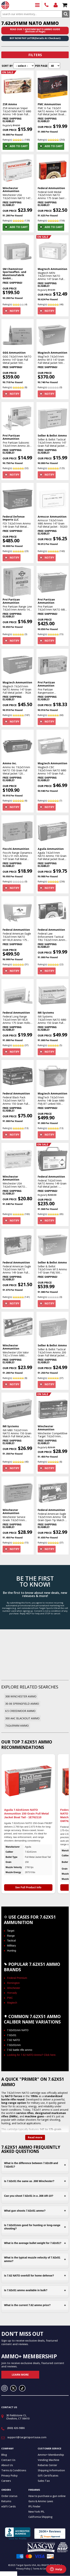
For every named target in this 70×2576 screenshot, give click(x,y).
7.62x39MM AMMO (17, 1725)
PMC (10, 1997)
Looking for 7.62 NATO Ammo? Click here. (31, 2054)
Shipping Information (51, 2470)
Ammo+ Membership (51, 2454)
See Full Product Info (28, 1887)
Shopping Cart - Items (64, 5)
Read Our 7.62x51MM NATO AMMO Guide (35, 30)
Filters (35, 55)
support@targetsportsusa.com (26, 2437)
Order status (9, 2496)
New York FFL (36, 2511)
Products (37, 5)
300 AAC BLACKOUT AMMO (22, 1718)
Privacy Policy (9, 2475)
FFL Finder (34, 2506)
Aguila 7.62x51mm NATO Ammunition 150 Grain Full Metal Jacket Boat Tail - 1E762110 (26, 1813)
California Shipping (40, 2517)
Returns (6, 2501)
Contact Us (8, 2460)
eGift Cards (8, 2506)
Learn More (20, 2374)
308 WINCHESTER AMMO (20, 1696)
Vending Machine (48, 2460)
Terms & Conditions (13, 2470)
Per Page (41, 65)
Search (65, 14)
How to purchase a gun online (47, 2496)
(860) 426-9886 (46, 5)
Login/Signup (55, 5)
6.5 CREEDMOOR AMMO (20, 1711)
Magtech (12, 2002)
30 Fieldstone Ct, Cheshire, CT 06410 (17, 2417)
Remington (13, 1982)
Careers (6, 2480)
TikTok (22, 2388)
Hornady (12, 1992)
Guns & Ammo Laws (40, 2501)
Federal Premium (17, 1977)
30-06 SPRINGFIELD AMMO (22, 1703)
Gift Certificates (48, 2475)
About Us (7, 2465)
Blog (4, 2454)
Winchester (13, 1987)
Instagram (4, 2388)
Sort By (7, 65)
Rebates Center (47, 2465)
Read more (35, 2137)
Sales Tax (44, 2480)
